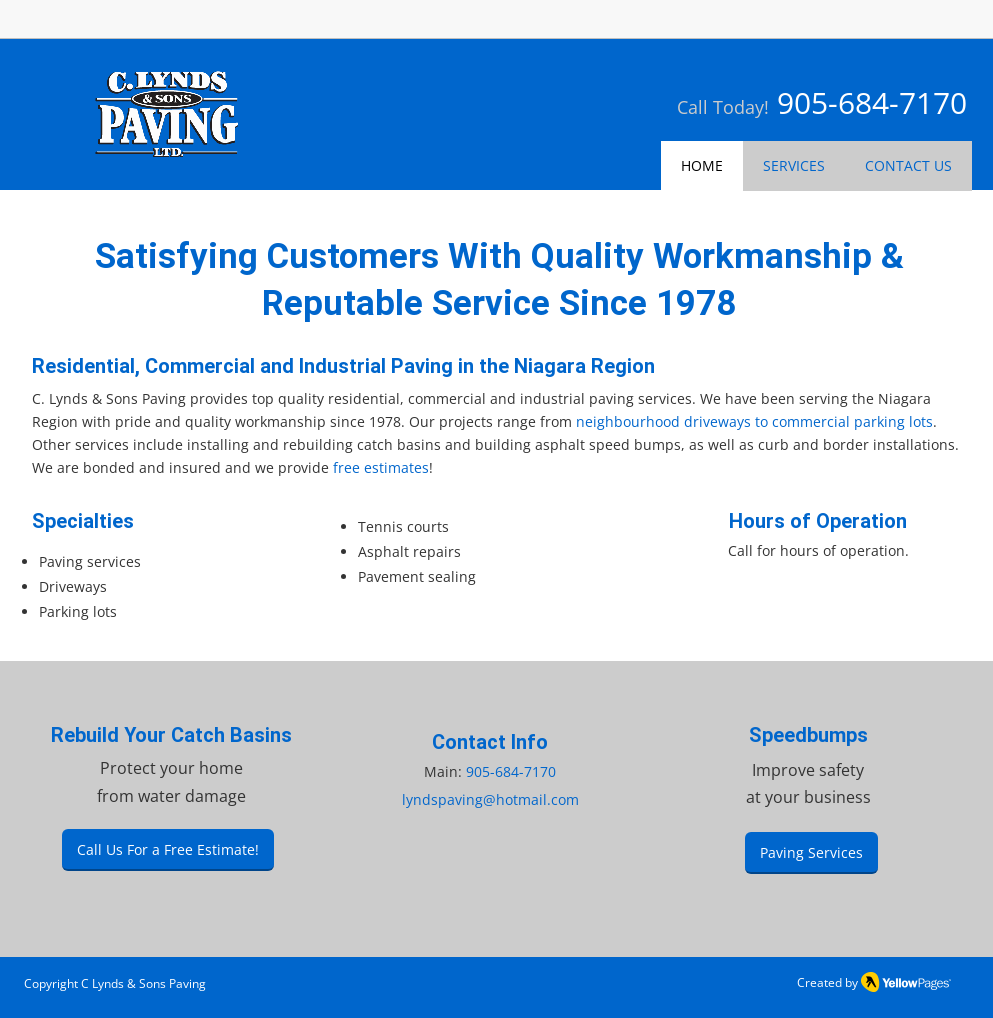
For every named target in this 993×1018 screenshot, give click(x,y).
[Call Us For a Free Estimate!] (168, 850)
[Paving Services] (811, 853)
